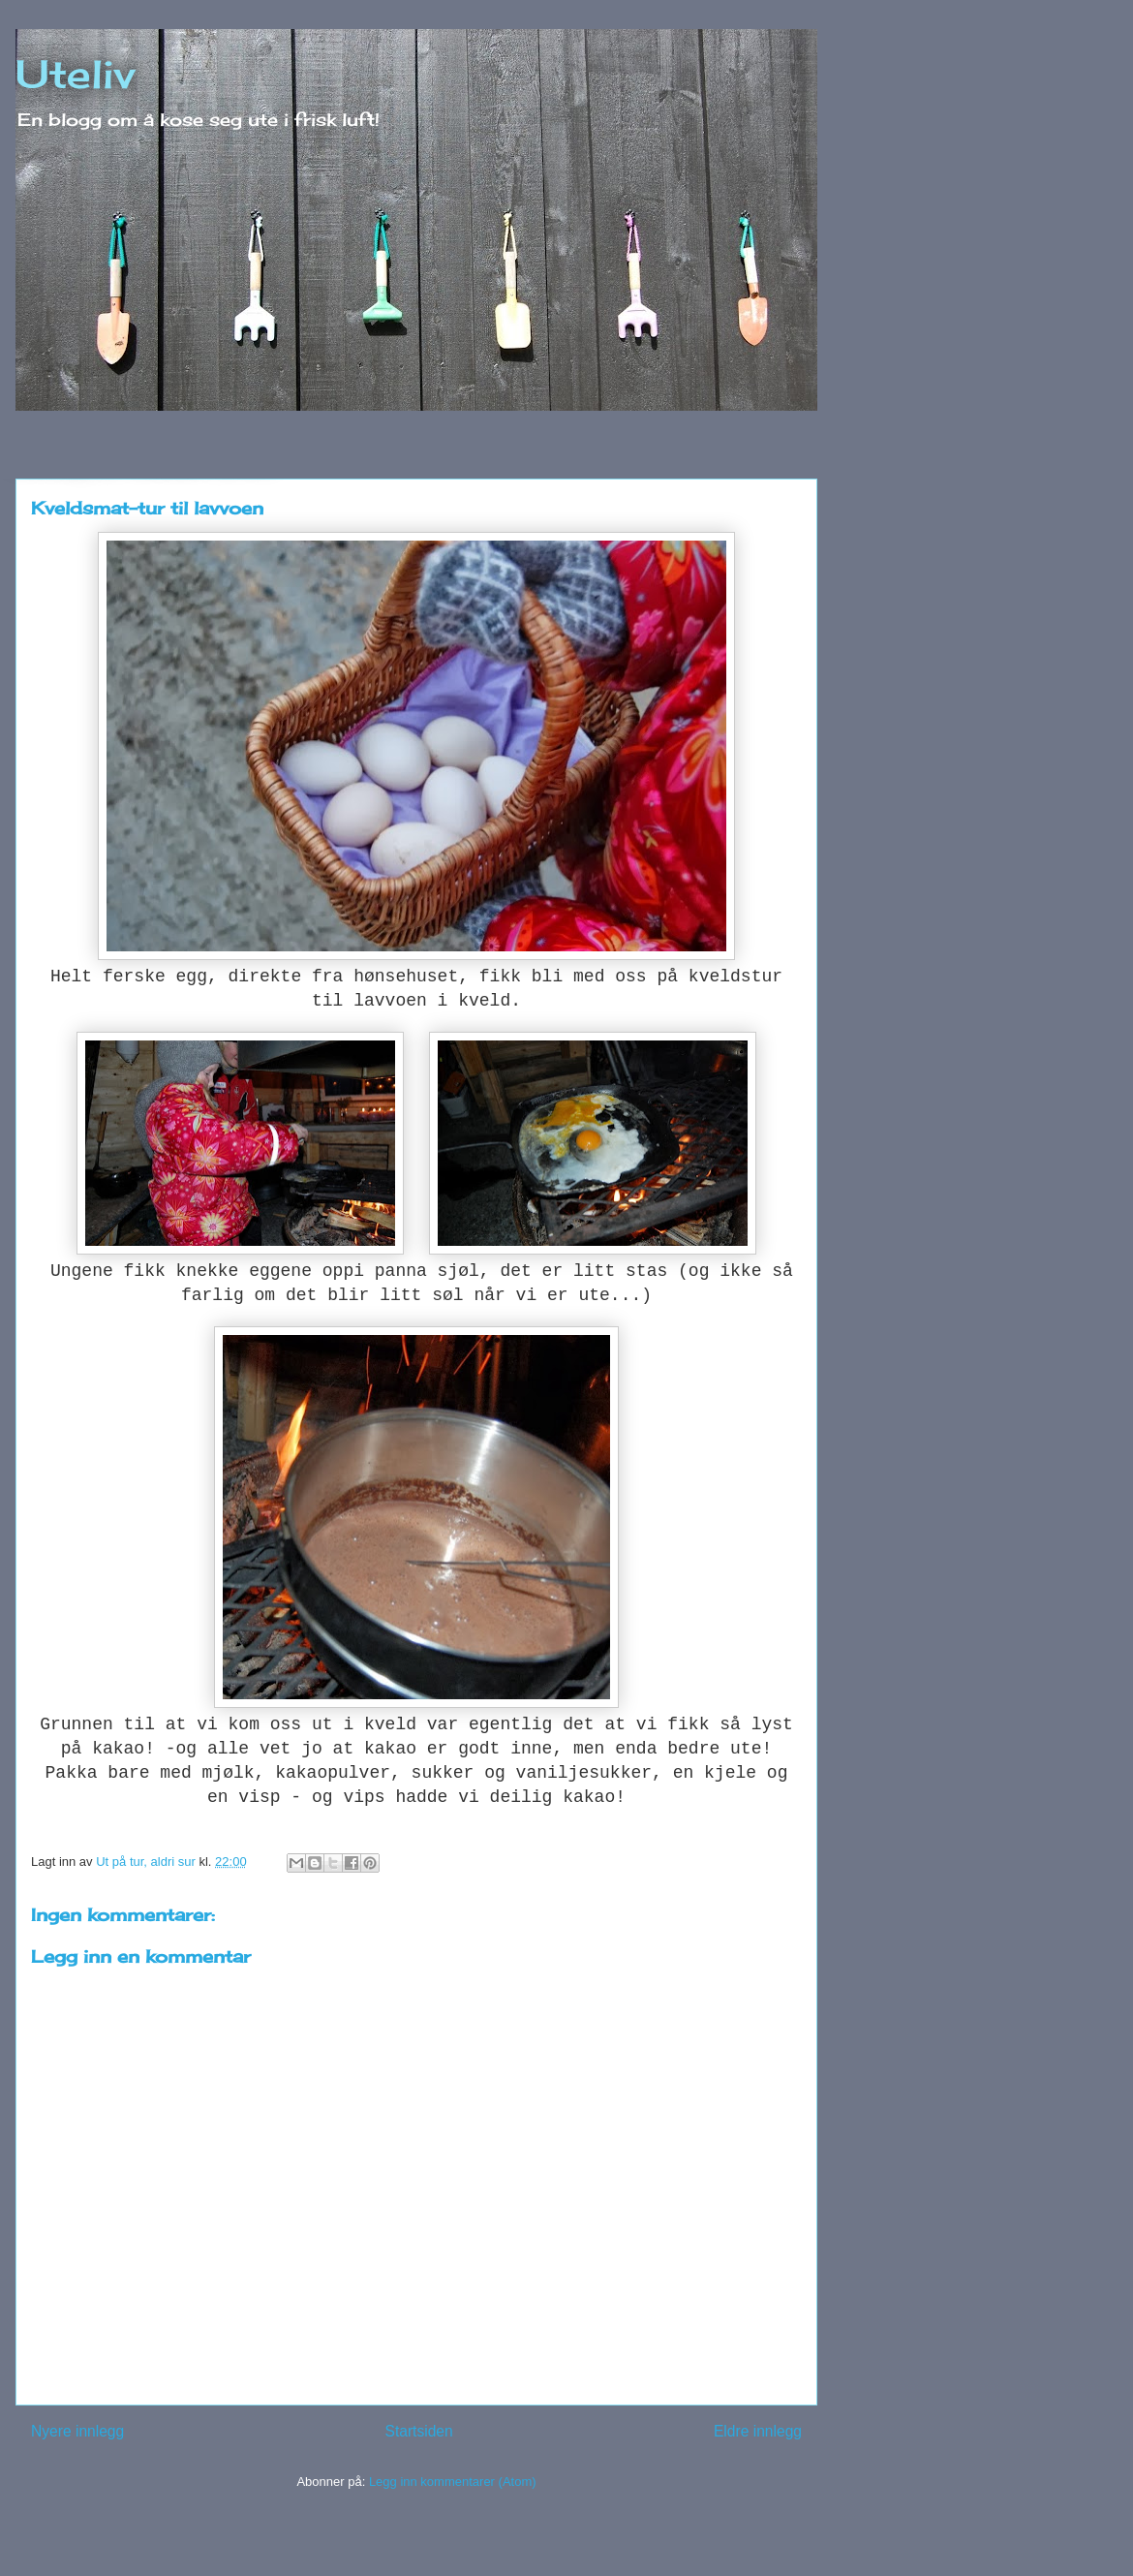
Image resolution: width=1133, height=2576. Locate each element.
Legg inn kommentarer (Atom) (452, 2481)
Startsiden (418, 2431)
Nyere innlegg (77, 2431)
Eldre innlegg (758, 2431)
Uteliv (75, 74)
